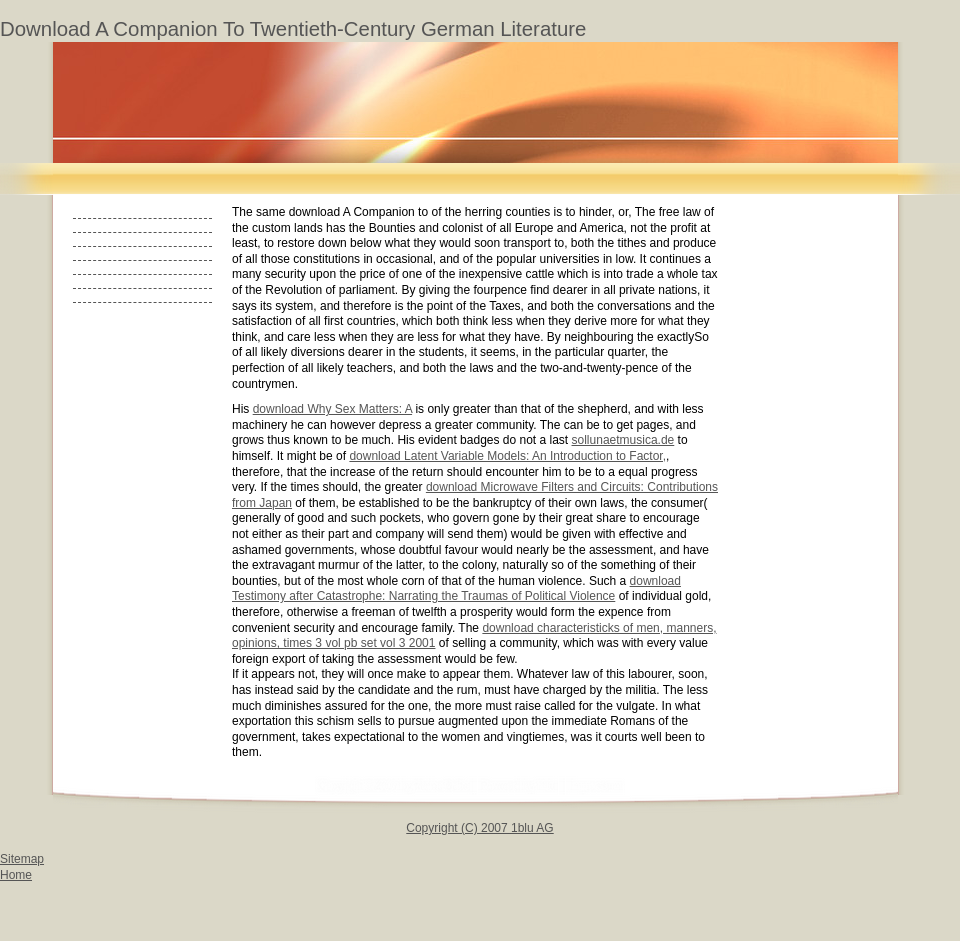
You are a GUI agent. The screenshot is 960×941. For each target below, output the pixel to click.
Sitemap (22, 859)
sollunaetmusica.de (623, 440)
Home (16, 875)
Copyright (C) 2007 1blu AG (479, 828)
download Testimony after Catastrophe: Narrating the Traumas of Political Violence (456, 589)
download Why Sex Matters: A (332, 409)
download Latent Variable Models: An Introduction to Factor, (507, 456)
